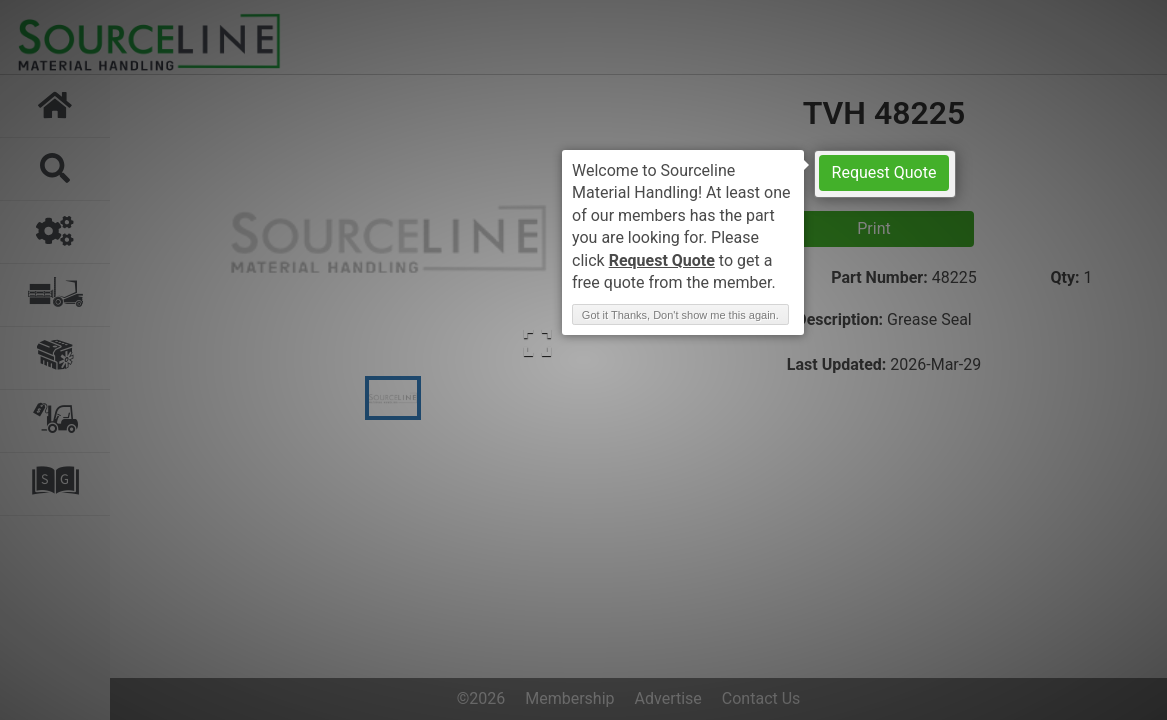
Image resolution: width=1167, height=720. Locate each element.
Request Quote (884, 172)
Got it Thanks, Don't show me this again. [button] (680, 315)
